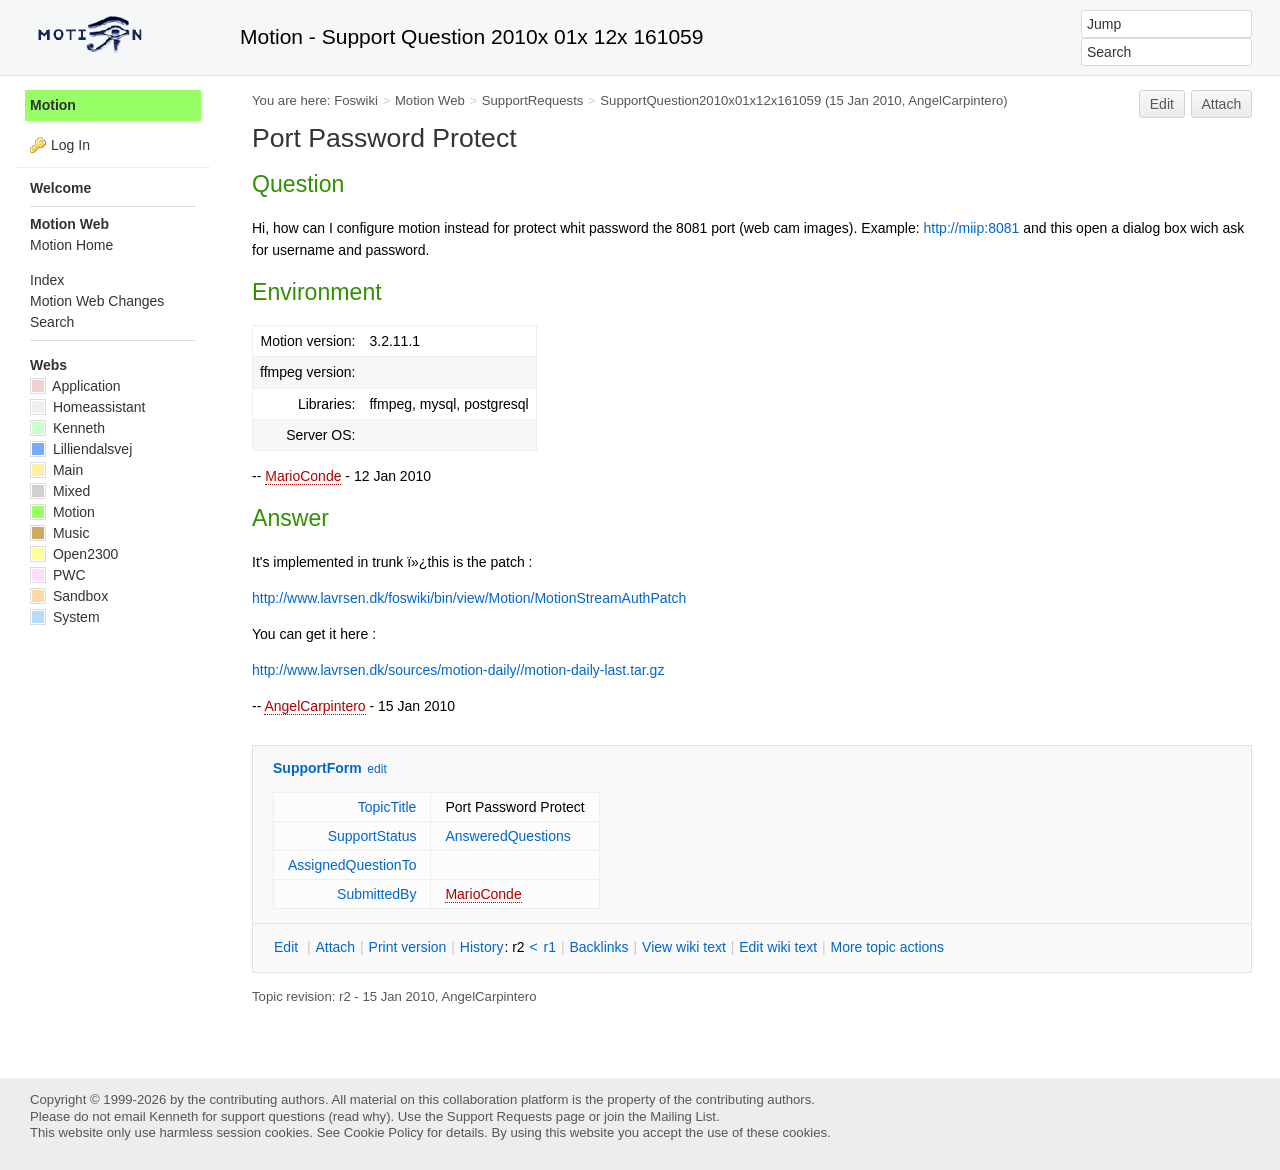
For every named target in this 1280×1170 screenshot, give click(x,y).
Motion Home (71, 245)
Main (56, 470)
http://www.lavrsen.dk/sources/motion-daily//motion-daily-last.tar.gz (458, 670)
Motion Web (430, 100)
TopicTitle (387, 807)
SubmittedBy (376, 894)
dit (288, 947)
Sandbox (69, 596)
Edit (1162, 104)
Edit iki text (778, 947)
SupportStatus (372, 836)
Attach (1222, 104)
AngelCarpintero (314, 706)
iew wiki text (684, 947)
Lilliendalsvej (81, 449)
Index (47, 280)
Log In (70, 145)
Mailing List (683, 1116)
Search (52, 322)
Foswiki (356, 100)
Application (75, 386)
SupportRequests (533, 100)
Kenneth (67, 428)
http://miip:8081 (972, 228)
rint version (408, 947)
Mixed (60, 491)
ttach (335, 947)
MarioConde (303, 476)
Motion (53, 105)
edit (376, 769)
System (65, 617)
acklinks (598, 947)
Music (59, 533)
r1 (550, 947)
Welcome (60, 188)
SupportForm (317, 768)
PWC (58, 575)
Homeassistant (87, 407)
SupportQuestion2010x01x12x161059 (710, 100)
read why (359, 1116)
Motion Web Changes (97, 301)
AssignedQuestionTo (352, 865)
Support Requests (499, 1116)
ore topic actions (887, 947)
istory (482, 947)
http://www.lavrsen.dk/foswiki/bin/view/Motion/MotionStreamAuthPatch (469, 598)
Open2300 (74, 554)
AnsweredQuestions (507, 836)
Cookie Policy (384, 1132)
